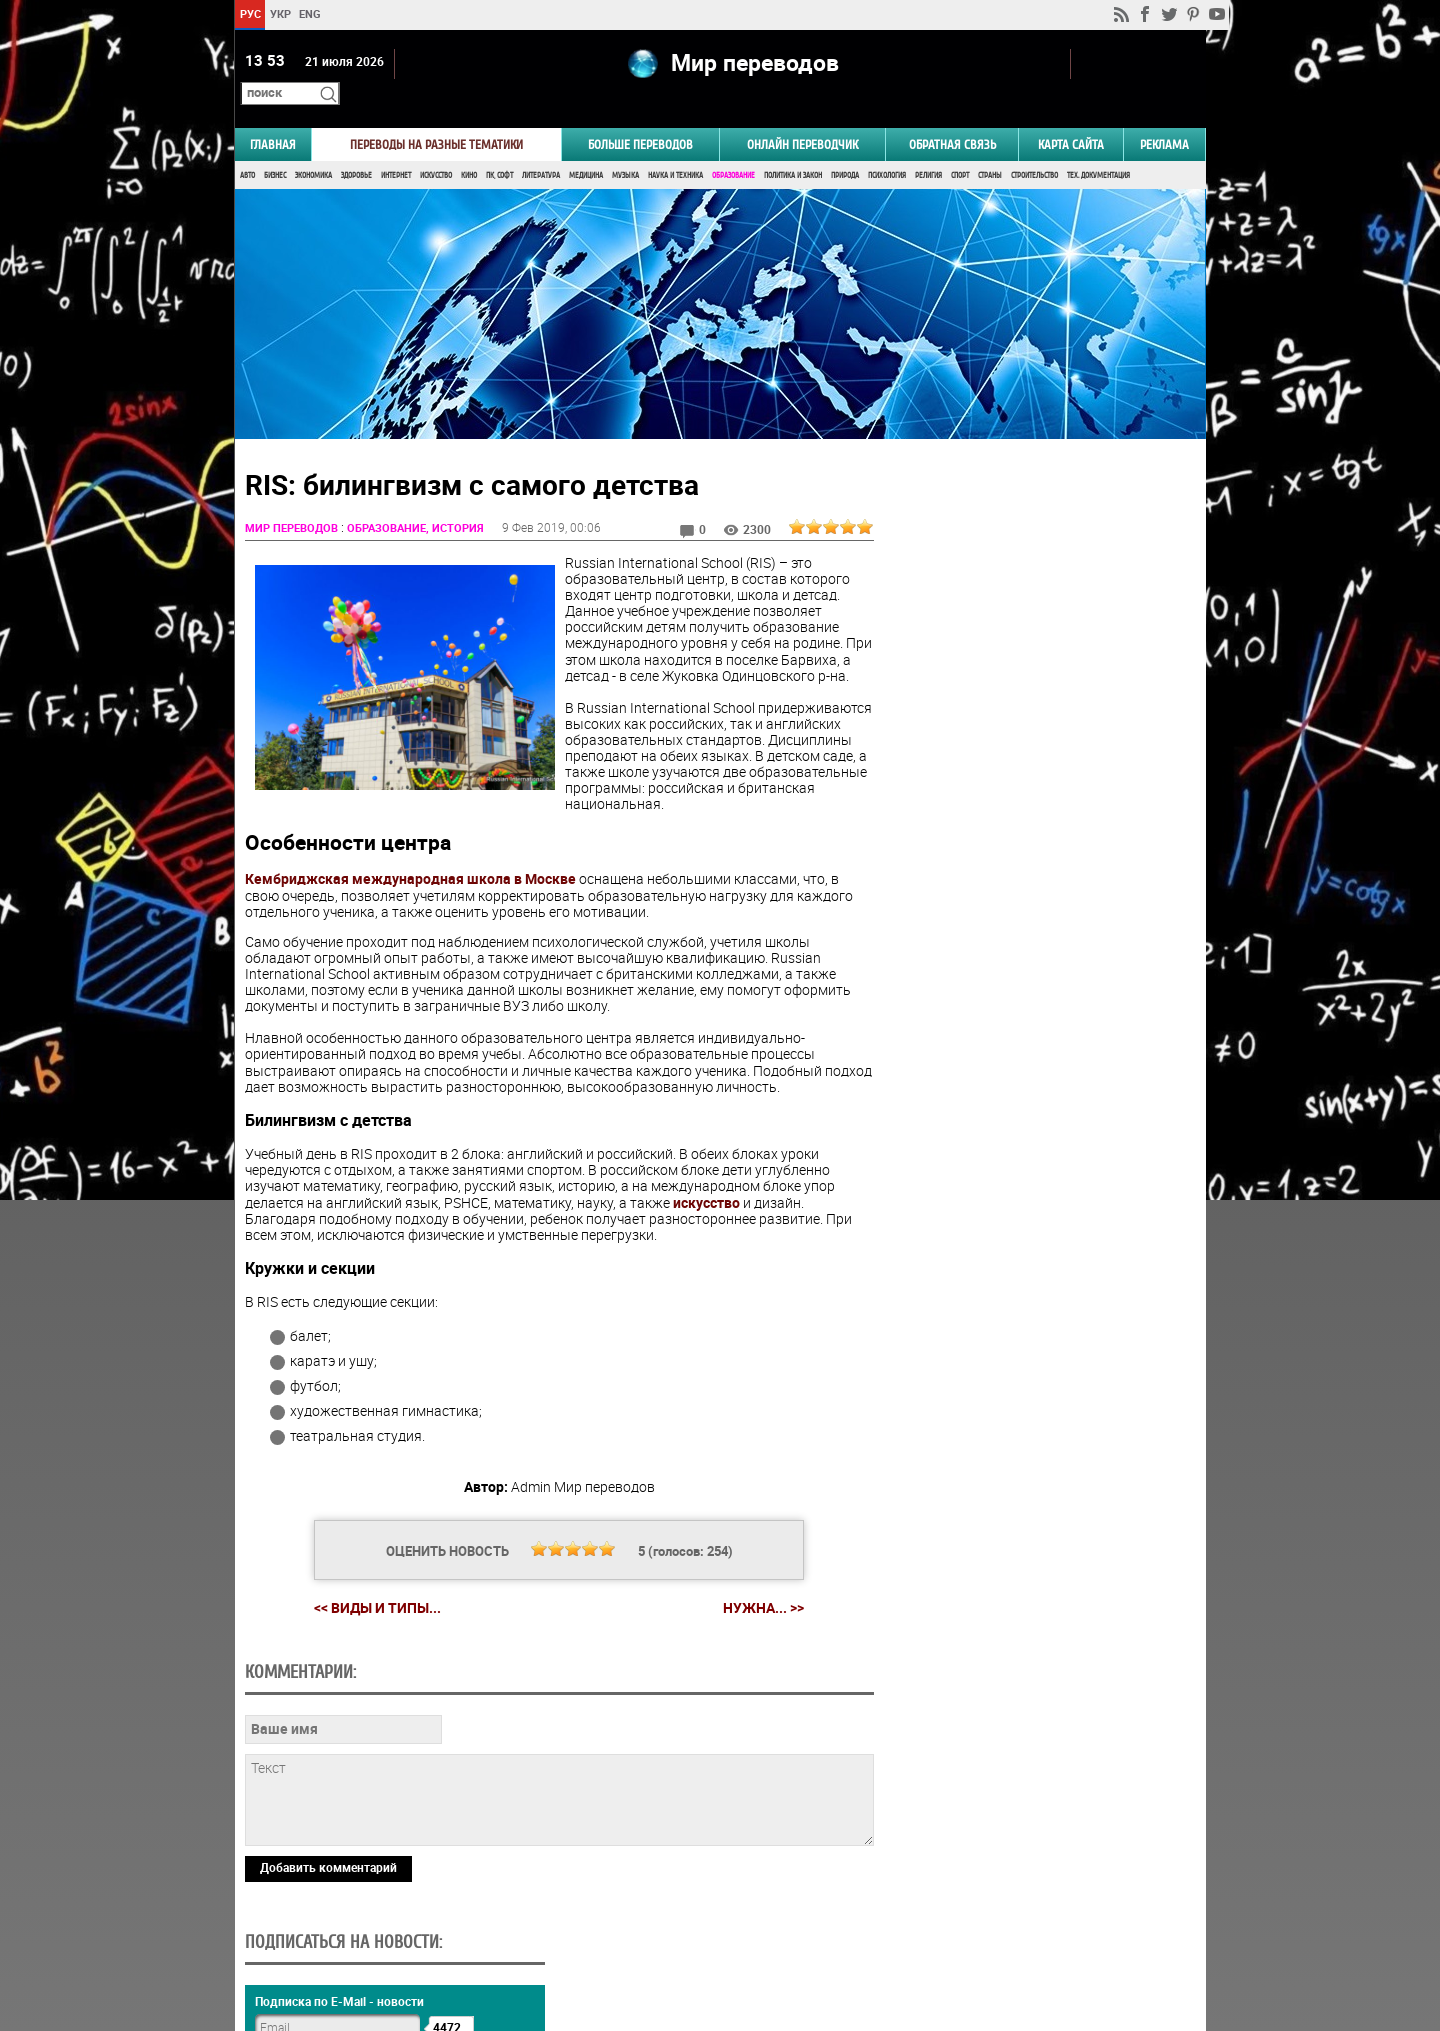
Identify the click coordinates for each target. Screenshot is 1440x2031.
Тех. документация (1098, 147)
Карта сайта (1071, 116)
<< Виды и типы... (369, 1595)
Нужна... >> (755, 1596)
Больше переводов (640, 116)
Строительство (1034, 147)
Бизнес (275, 147)
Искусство (436, 147)
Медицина (586, 147)
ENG (310, 13)
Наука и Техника (675, 147)
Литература (541, 147)
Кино (469, 147)
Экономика (313, 147)
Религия (928, 147)
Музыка (625, 147)
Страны (990, 147)
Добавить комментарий (328, 1856)
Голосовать (1035, 1188)
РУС (249, 13)
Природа (845, 147)
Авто (247, 147)
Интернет (396, 147)
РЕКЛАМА (1164, 116)
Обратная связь (952, 116)
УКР (279, 13)
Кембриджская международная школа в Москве (410, 867)
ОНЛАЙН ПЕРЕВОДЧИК (802, 116)
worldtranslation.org (1008, 1928)
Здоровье (356, 147)
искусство (706, 1190)
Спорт (960, 147)
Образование (733, 147)
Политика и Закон (793, 147)
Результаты (1036, 1219)
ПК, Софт (499, 147)
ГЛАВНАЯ (273, 116)
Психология (887, 147)
